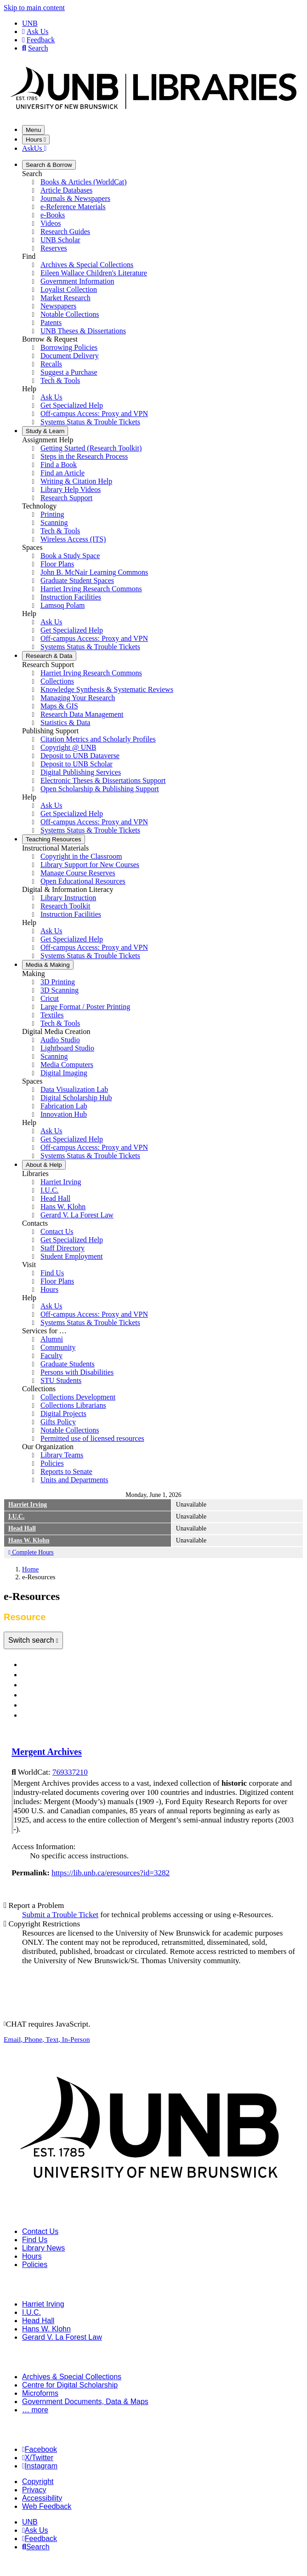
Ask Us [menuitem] (51, 397)
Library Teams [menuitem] (61, 1455)
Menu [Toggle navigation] (33, 129)
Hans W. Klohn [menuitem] (62, 1207)
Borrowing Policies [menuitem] (68, 347)
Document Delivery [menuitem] (69, 356)
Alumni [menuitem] (51, 1339)
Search (35, 48)
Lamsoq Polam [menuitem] (62, 605)
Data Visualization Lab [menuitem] (74, 1089)
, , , (47, 2039)
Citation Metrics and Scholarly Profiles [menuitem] (98, 739)
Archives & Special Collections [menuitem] (86, 264)
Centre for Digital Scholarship (70, 2385)
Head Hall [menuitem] (55, 1198)
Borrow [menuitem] (49, 164)
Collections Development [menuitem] (77, 1397)
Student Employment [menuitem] (71, 1256)
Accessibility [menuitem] (42, 2498)
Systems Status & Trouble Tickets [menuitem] (90, 422)
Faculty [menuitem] (51, 1355)
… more (35, 2410)
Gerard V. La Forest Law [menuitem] (77, 1215)
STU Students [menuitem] (60, 1380)
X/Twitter (37, 2458)
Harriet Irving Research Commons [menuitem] (91, 589)
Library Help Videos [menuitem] (70, 489)
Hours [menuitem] (49, 1289)
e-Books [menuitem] (52, 215)
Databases (42, 1665)
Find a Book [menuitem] (58, 464)
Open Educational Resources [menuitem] (82, 881)
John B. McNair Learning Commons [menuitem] (94, 572)
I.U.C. (16, 1516)
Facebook (39, 2449)
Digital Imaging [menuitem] (63, 1073)
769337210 (70, 1772)
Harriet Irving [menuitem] (60, 1182)
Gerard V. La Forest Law (62, 2337)
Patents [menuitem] (51, 322)
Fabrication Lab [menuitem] (63, 1106)
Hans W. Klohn (29, 1540)
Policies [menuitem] (52, 1463)
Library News (43, 2248)
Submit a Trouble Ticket (60, 1914)
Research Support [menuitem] (66, 498)
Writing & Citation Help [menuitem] (76, 481)
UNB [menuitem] (30, 2522)
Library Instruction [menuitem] (68, 898)
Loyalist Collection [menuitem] (68, 289)
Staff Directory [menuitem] (62, 1248)
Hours (32, 2256)
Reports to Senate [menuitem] (66, 1471)
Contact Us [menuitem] (57, 1231)
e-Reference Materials (61, 1685)
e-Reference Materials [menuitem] (73, 207)
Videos (36, 1705)
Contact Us (40, 2231)
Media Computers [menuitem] (66, 1064)
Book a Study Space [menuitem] (70, 556)
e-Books (38, 1695)
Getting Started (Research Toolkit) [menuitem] (91, 448)
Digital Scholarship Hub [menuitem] (76, 1098)
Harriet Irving (27, 1504)
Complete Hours (31, 1552)
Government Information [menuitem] (77, 281)
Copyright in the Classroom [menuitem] (81, 856)
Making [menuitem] (48, 964)
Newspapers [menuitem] (58, 306)
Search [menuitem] (36, 2547)
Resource (40, 1715)
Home (30, 1569)
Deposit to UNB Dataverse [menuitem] (79, 756)
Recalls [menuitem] (51, 364)
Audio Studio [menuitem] (60, 1040)
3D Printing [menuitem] (57, 982)
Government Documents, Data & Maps (85, 2401)
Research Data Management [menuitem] (81, 714)
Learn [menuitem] (45, 431)
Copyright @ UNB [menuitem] (68, 747)
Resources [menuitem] (53, 839)
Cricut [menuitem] (49, 998)
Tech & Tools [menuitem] (60, 380)
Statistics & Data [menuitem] (65, 722)
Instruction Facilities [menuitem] (70, 597)
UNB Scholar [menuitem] (60, 240)
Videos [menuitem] (50, 223)
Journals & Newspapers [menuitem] (75, 198)
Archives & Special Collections (71, 2377)
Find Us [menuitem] (52, 1273)
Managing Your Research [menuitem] (77, 698)
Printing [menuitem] (52, 514)
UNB (30, 23)
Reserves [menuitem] (53, 248)
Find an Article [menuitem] (62, 473)
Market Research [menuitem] (65, 298)
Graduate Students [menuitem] (67, 1364)
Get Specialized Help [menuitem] (71, 405)
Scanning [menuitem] (54, 522)
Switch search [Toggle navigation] (32, 1640)
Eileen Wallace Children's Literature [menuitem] (93, 273)
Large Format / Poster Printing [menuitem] (85, 1007)
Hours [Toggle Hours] (36, 139)
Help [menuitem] (44, 1164)
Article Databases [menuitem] (66, 190)
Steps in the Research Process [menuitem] (84, 456)
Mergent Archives (46, 1752)
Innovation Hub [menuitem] (63, 1114)
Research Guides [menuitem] (65, 231)
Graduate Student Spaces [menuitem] (77, 580)
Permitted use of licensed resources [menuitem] (92, 1438)
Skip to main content (34, 7)
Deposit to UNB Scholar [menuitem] (76, 764)
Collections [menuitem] (57, 681)
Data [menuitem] (49, 655)
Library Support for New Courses (89, 864)
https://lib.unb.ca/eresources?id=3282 (110, 1872)
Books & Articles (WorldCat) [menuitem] (83, 182)
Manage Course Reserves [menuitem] (77, 873)
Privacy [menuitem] (34, 2490)
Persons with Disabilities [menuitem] (77, 1372)
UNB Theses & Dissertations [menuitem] (83, 331)
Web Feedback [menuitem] (46, 2506)
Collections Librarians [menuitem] (73, 1405)
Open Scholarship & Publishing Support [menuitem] (99, 789)
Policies (34, 2264)
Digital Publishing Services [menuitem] (80, 772)
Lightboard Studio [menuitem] (67, 1048)
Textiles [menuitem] (51, 1015)
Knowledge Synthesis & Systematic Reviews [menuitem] (106, 689)
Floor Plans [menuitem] (57, 564)
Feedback (38, 40)
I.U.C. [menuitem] (49, 1190)
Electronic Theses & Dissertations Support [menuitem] (103, 780)
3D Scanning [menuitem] (59, 990)
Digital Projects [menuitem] (63, 1413)
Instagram (39, 2466)
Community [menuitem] (57, 1347)
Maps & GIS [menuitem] (59, 706)
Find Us (34, 2240)
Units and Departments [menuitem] (74, 1480)
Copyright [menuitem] (37, 2481)
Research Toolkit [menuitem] (65, 906)
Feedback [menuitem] (39, 2538)
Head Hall (22, 1528)
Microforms (40, 2393)
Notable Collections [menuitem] (69, 314)
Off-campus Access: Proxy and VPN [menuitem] (94, 413)
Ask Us (35, 31)
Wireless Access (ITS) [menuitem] (73, 539)
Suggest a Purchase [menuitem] (68, 372)
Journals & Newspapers (63, 1675)
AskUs (34, 148)
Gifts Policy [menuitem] (58, 1422)
